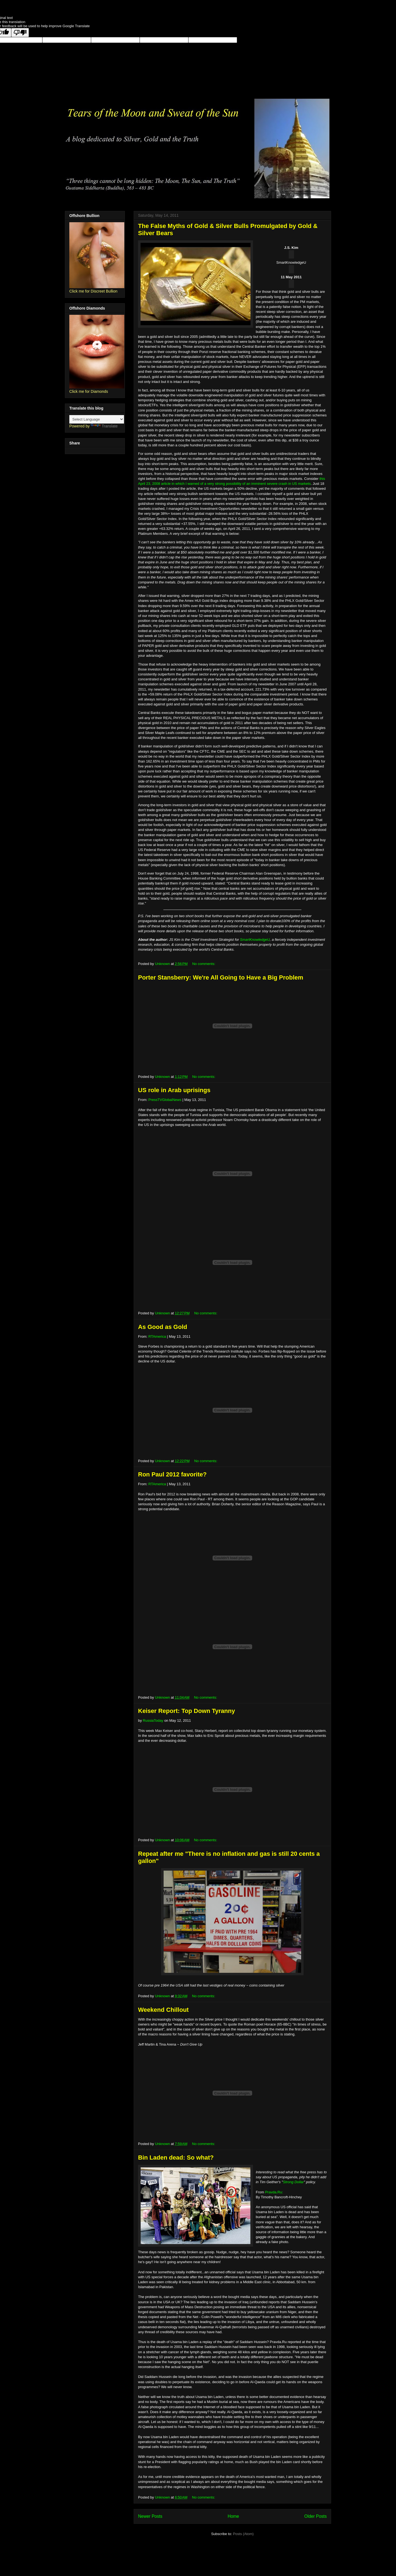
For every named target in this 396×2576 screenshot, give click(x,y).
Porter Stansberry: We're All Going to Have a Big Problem (220, 977)
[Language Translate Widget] (96, 419)
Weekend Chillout (163, 2009)
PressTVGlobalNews (165, 1100)
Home (233, 2516)
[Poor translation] (20, 32)
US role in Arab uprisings (174, 1090)
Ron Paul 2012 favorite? (172, 1474)
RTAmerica (157, 1336)
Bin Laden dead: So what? (176, 2157)
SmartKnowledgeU (255, 940)
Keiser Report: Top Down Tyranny (186, 1710)
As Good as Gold (162, 1326)
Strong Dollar (293, 2182)
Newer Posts (150, 2516)
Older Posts (315, 2516)
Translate (104, 426)
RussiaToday (153, 1720)
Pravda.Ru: (274, 2192)
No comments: (204, 964)
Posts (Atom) (243, 2534)
